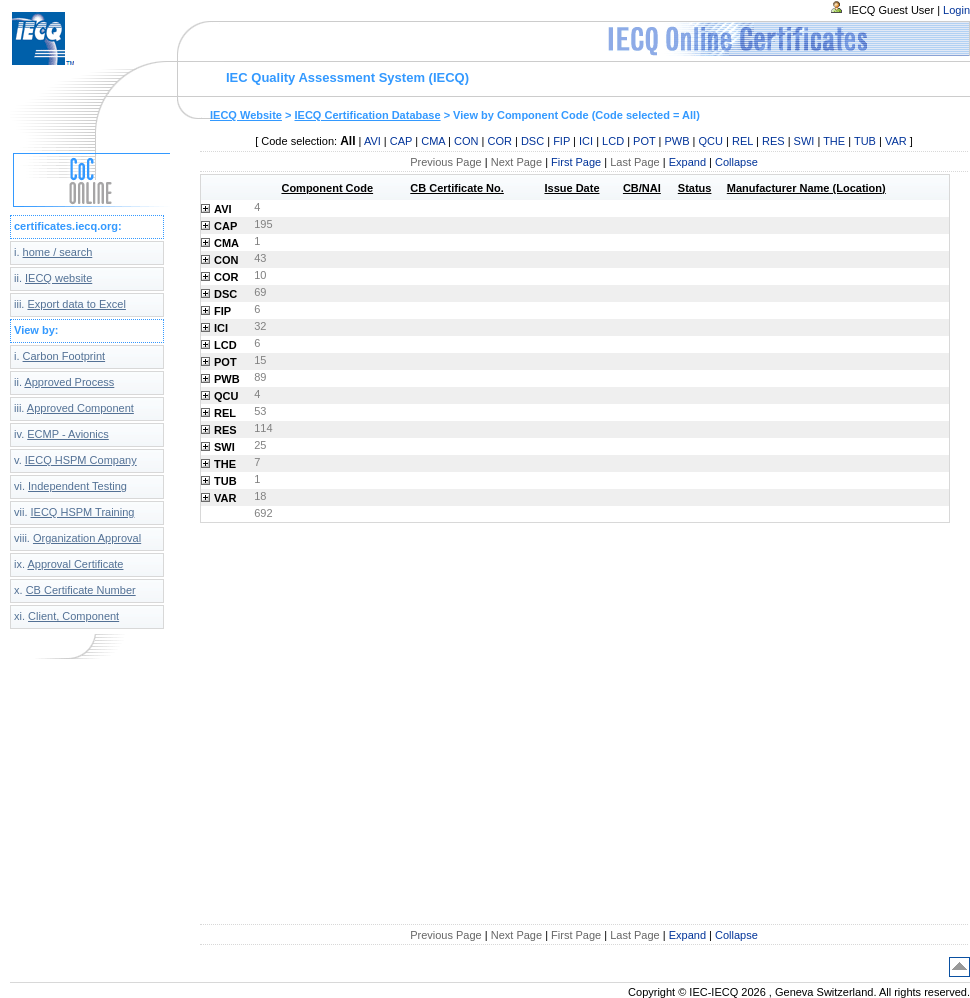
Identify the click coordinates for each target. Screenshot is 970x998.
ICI (586, 141)
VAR (896, 141)
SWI (804, 141)
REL (742, 141)
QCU (711, 141)
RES (773, 141)
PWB (676, 141)
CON (466, 141)
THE (834, 141)
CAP (401, 141)
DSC (532, 141)
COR (499, 141)
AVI (372, 141)
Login (956, 10)
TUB (865, 141)
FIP (561, 141)
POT (644, 141)
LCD (613, 141)
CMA (433, 141)
